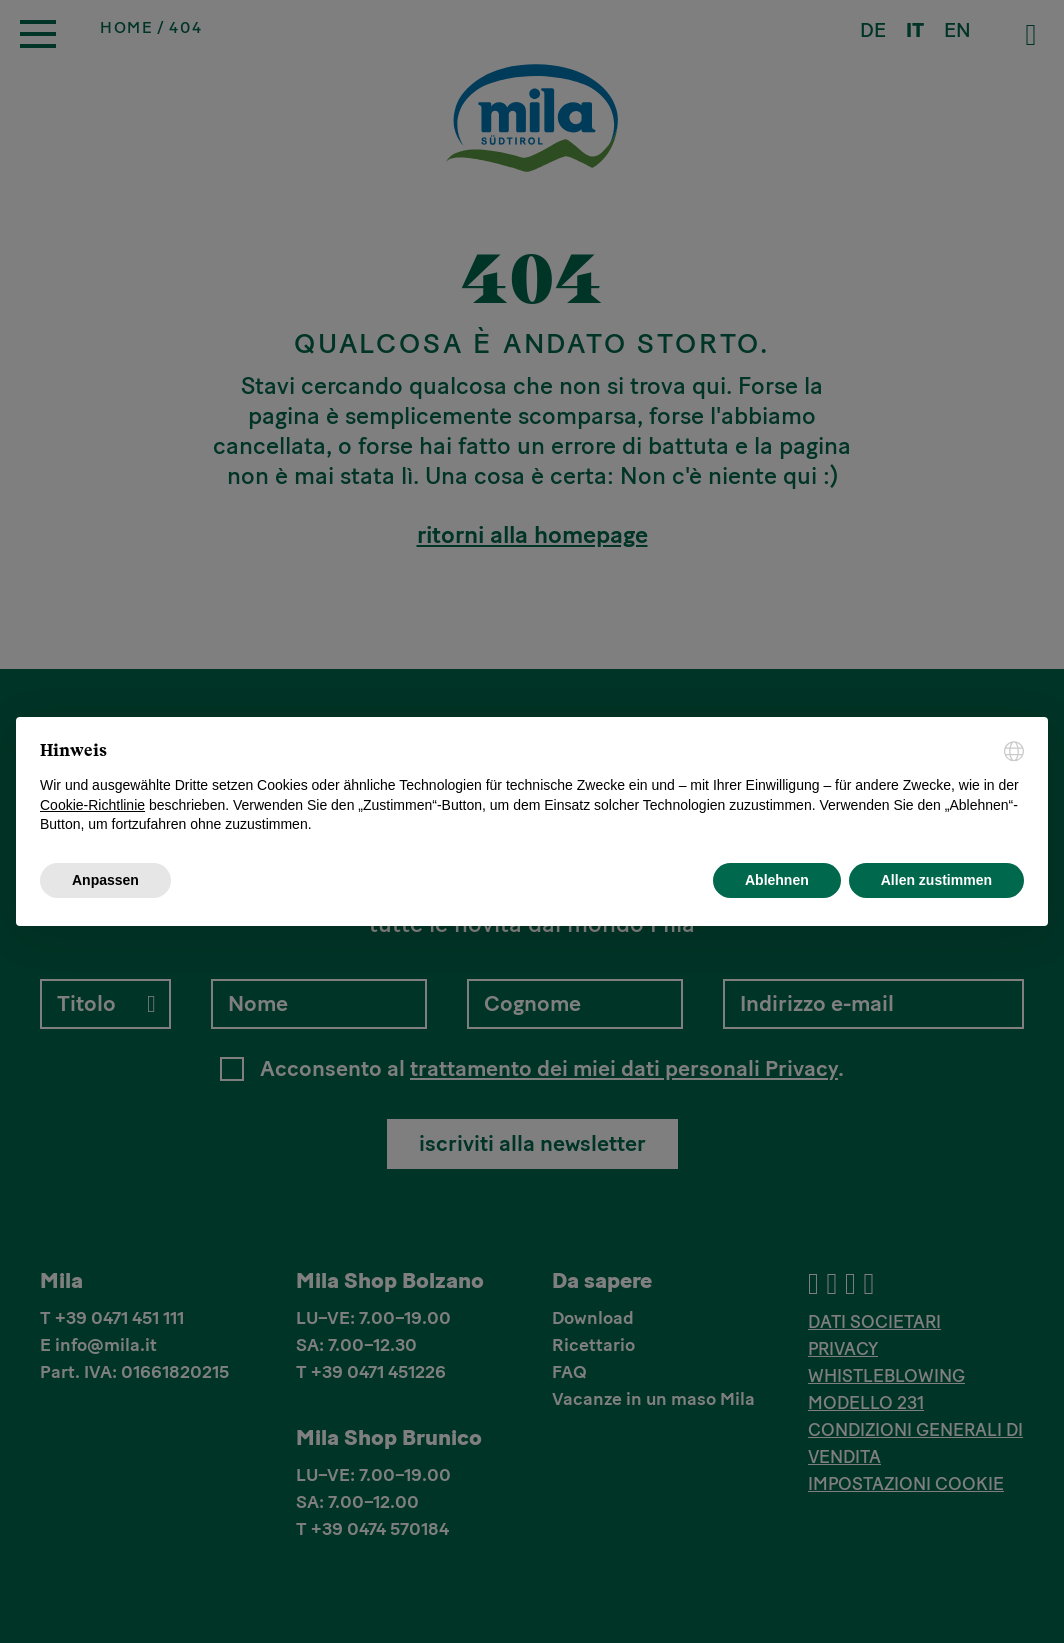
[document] (532, 788)
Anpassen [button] (105, 880)
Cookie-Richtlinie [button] (92, 805)
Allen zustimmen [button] (936, 880)
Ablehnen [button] (777, 880)
